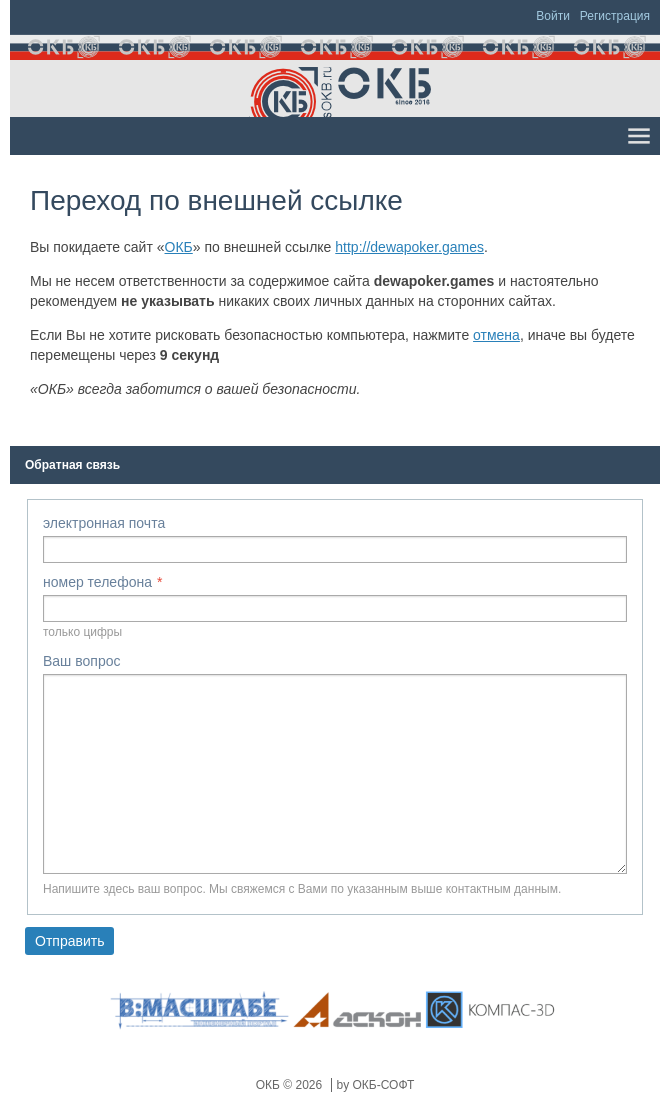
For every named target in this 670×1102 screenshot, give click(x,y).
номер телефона (97, 582)
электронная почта (104, 523)
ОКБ (179, 247)
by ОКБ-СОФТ (376, 1085)
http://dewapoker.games (409, 247)
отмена (496, 335)
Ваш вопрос (81, 661)
